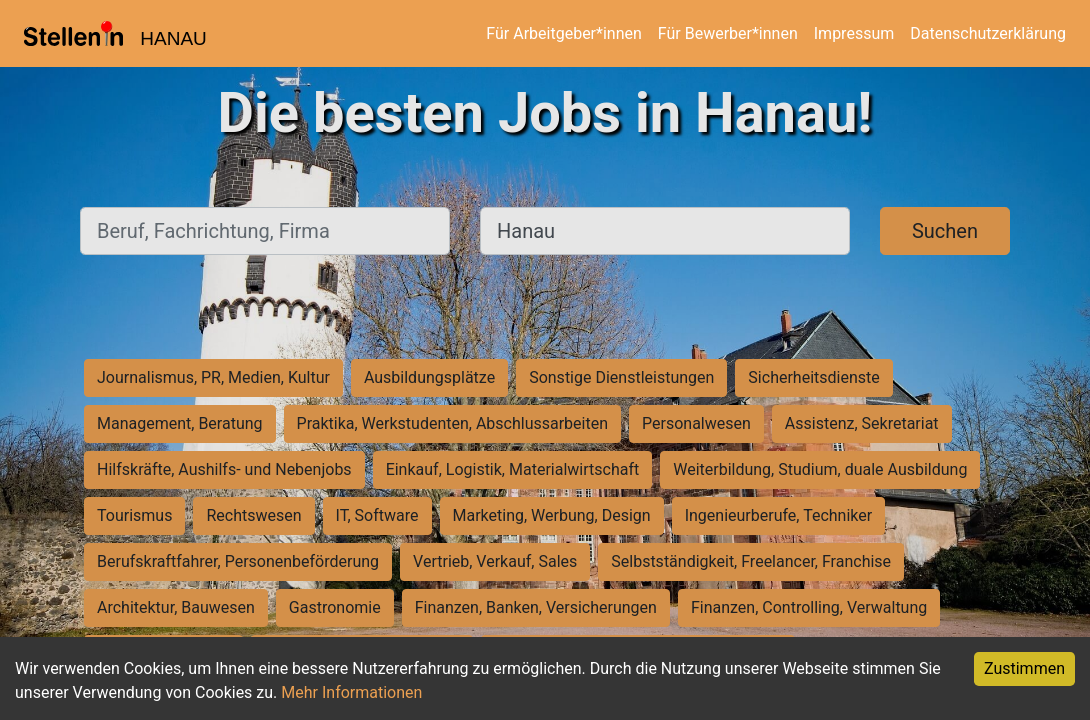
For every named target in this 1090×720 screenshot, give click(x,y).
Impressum (854, 33)
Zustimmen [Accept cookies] (1024, 668)
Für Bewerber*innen (728, 33)
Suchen (945, 231)
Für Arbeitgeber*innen (563, 33)
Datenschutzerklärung (988, 33)
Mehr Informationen (351, 692)
